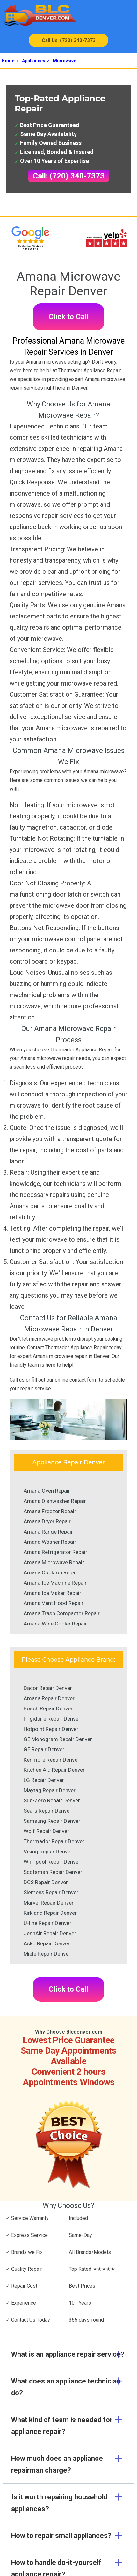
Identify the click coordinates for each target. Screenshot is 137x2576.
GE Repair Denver (44, 1749)
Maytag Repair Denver (50, 1790)
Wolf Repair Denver (46, 1831)
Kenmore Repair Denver (51, 1759)
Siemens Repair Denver (51, 1892)
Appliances (33, 60)
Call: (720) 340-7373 (69, 175)
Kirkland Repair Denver (50, 1913)
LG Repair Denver (44, 1780)
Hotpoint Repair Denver (51, 1729)
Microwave (64, 60)
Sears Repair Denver (47, 1810)
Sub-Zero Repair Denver (52, 1800)
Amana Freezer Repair (50, 1511)
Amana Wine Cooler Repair (55, 1623)
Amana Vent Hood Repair (53, 1603)
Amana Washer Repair (50, 1542)
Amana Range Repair (48, 1531)
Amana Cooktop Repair (51, 1572)
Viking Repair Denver (48, 1851)
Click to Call (68, 317)
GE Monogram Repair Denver (58, 1739)
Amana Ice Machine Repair (55, 1583)
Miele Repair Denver (47, 1954)
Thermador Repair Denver (54, 1841)
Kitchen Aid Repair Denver (54, 1770)
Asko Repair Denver (47, 1943)
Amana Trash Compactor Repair (62, 1613)
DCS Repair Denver (46, 1882)
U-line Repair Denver (47, 1923)
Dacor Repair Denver (48, 1688)
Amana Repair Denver (49, 1698)
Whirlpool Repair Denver (52, 1862)
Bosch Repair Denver (48, 1708)
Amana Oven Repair (47, 1491)
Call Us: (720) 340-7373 (69, 40)
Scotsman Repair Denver (53, 1872)
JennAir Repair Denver (50, 1933)
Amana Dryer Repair (47, 1521)
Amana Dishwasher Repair (55, 1501)
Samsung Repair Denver (52, 1821)
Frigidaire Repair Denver (52, 1719)
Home (8, 60)
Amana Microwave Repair (54, 1562)
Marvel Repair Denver (49, 1902)
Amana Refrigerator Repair (55, 1552)
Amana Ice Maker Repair (52, 1593)
